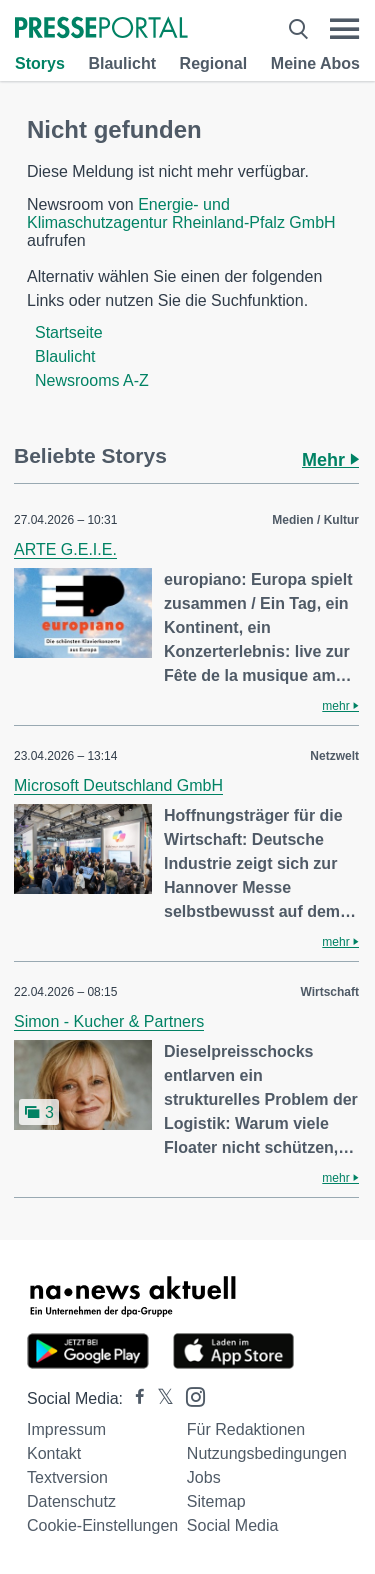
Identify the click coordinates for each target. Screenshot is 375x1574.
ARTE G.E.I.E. (65, 549)
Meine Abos (315, 63)
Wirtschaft (329, 992)
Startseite (69, 332)
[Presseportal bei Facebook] (134, 1398)
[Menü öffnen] (344, 29)
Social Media (233, 1525)
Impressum (66, 1429)
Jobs (204, 1477)
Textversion (67, 1477)
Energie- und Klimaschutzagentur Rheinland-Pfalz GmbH (181, 213)
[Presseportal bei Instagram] (189, 1395)
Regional (214, 63)
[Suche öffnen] (298, 29)
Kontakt (54, 1453)
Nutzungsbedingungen (267, 1453)
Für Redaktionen (246, 1429)
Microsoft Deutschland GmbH (118, 785)
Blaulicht (122, 63)
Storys (40, 63)
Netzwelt (334, 756)
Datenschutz (71, 1501)
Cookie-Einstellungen (102, 1525)
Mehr (330, 460)
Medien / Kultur (315, 520)
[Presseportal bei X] (159, 1398)
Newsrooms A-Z (92, 380)
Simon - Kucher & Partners (109, 1021)
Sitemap (216, 1501)
